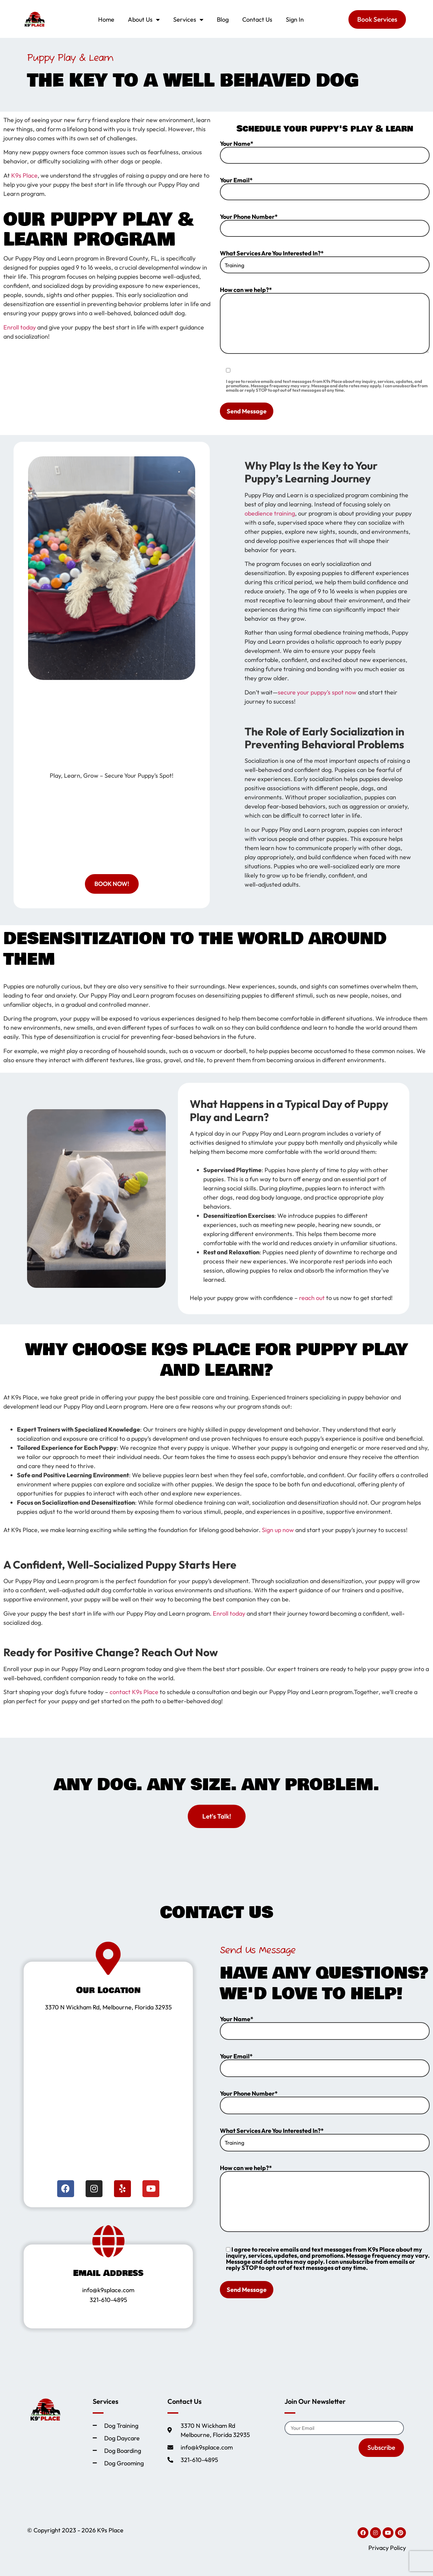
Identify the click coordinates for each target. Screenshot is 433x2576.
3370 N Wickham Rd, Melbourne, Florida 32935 (108, 2007)
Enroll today (19, 327)
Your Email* (325, 188)
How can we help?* (325, 320)
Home (106, 19)
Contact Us (257, 19)
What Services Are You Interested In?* (325, 261)
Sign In (295, 19)
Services (188, 19)
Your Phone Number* (325, 225)
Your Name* (325, 152)
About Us (144, 19)
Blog (223, 19)
